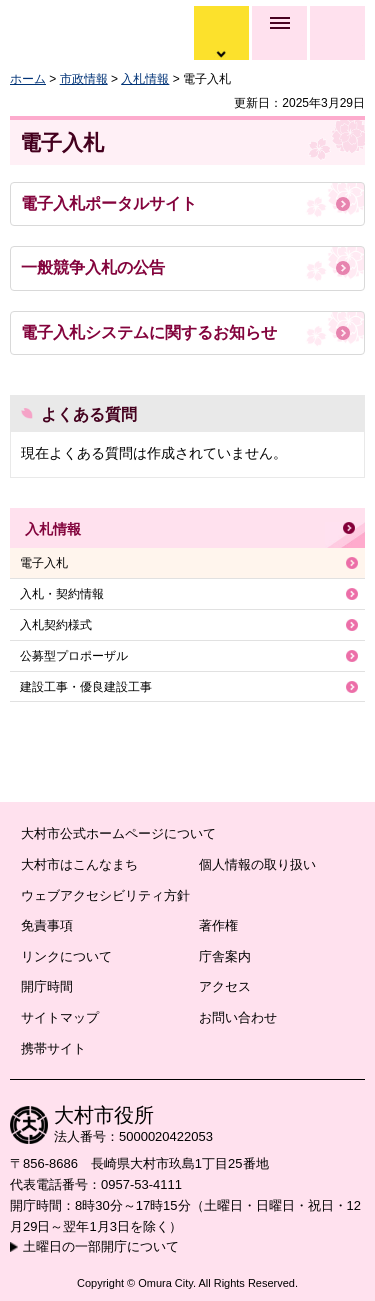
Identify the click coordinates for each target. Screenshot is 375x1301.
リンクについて (66, 956)
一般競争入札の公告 (93, 267)
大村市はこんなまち (79, 864)
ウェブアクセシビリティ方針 (105, 895)
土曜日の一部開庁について (101, 1246)
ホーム (28, 79)
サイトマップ (60, 1017)
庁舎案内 (225, 956)
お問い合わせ (238, 1017)
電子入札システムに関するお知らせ (149, 332)
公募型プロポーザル (74, 656)
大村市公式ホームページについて (118, 833)
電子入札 (44, 563)
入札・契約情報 (62, 594)
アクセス (225, 986)
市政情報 (84, 79)
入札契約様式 (56, 625)
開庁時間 (47, 986)
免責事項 (47, 925)
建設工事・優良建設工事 (86, 687)
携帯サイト (53, 1048)
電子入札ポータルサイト (109, 203)
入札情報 (145, 79)
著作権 (218, 925)
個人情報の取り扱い (257, 864)
